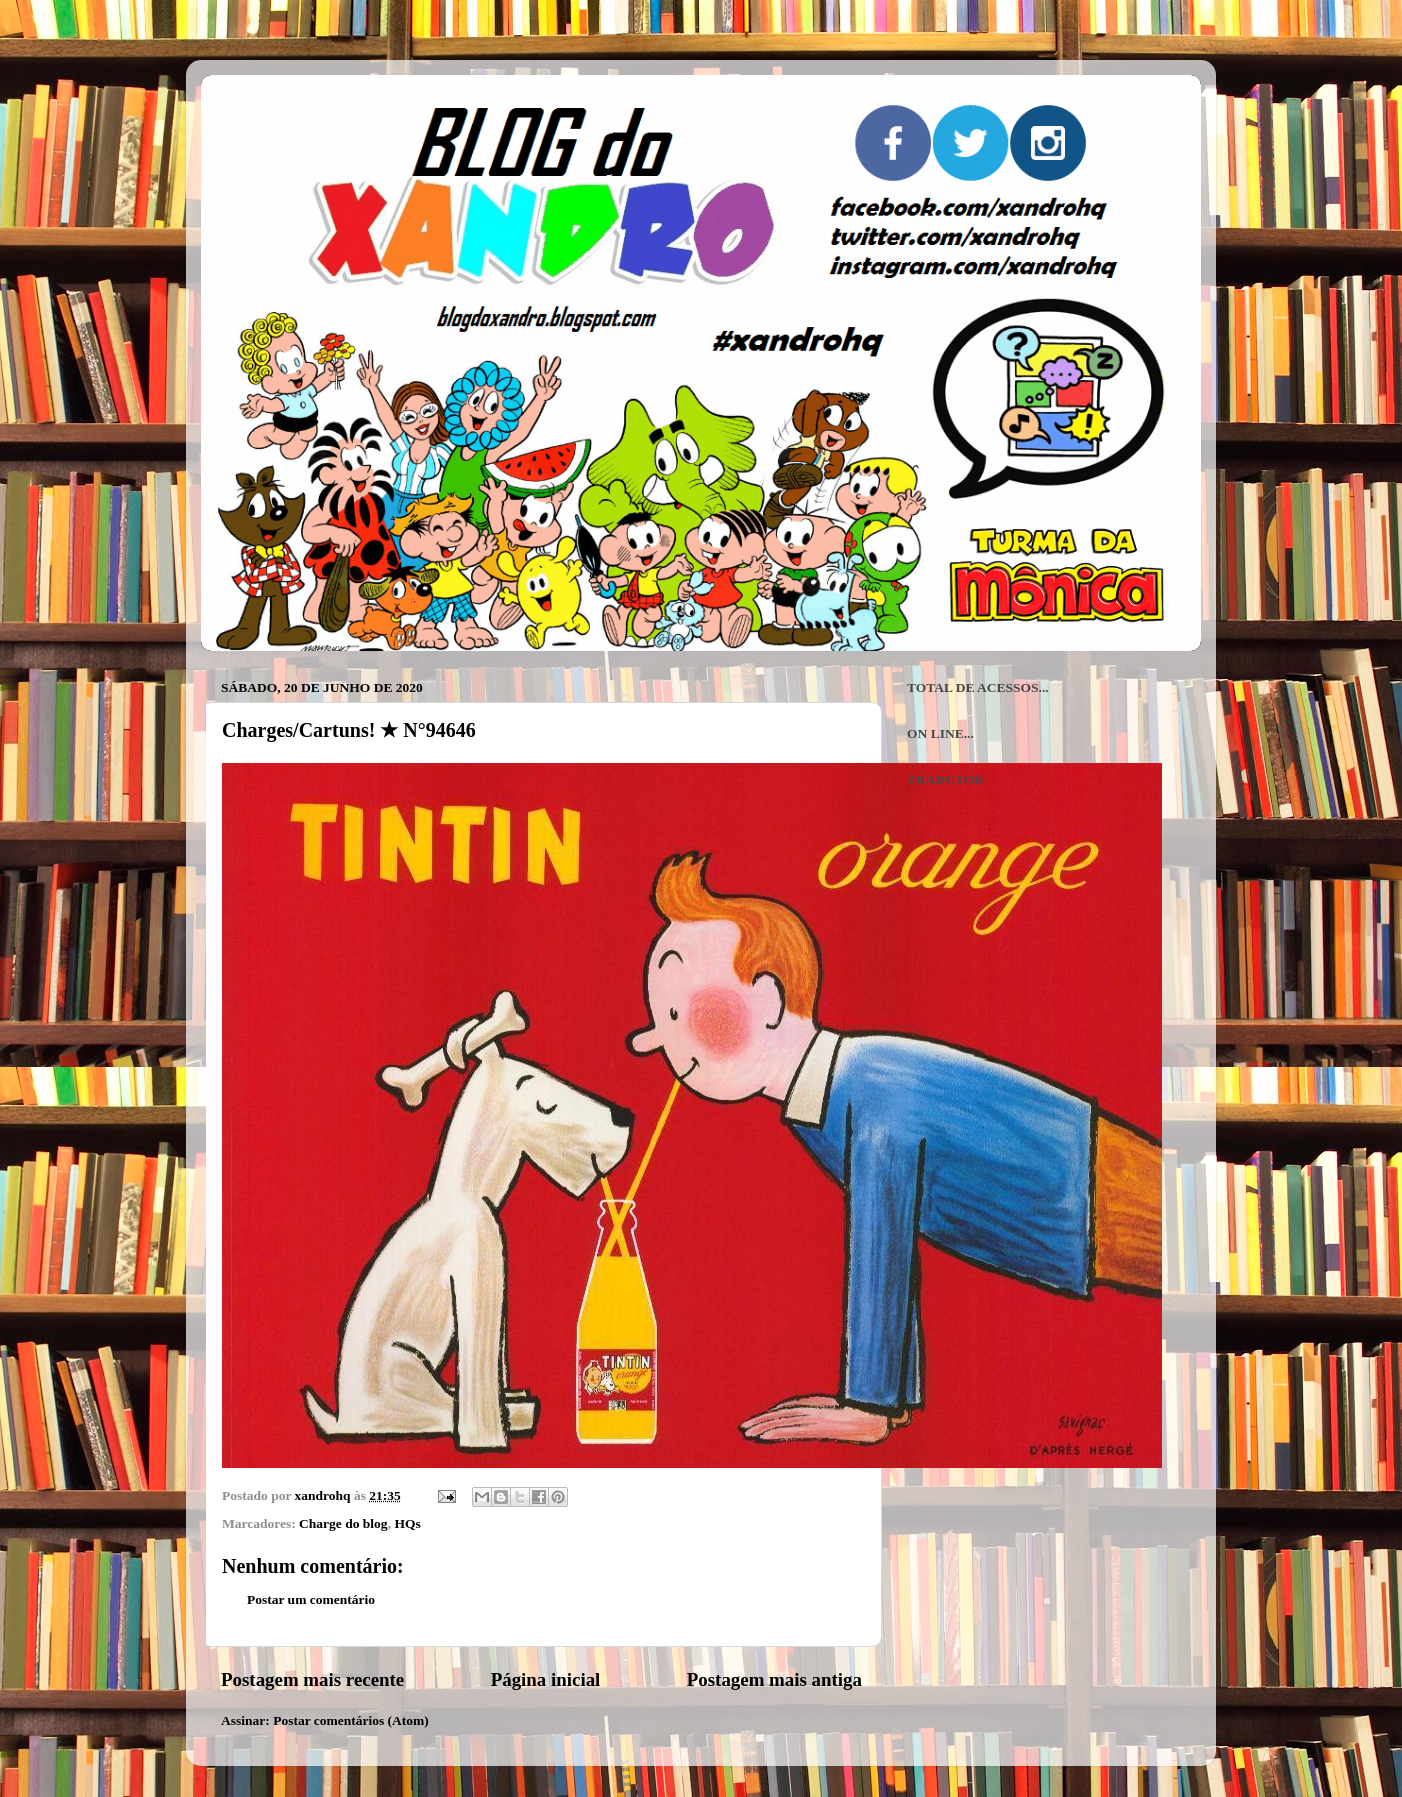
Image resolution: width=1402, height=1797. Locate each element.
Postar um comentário (311, 1599)
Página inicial (546, 1679)
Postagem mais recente (312, 1679)
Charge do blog (343, 1523)
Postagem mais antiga (774, 1679)
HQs (407, 1523)
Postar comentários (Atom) (351, 1720)
